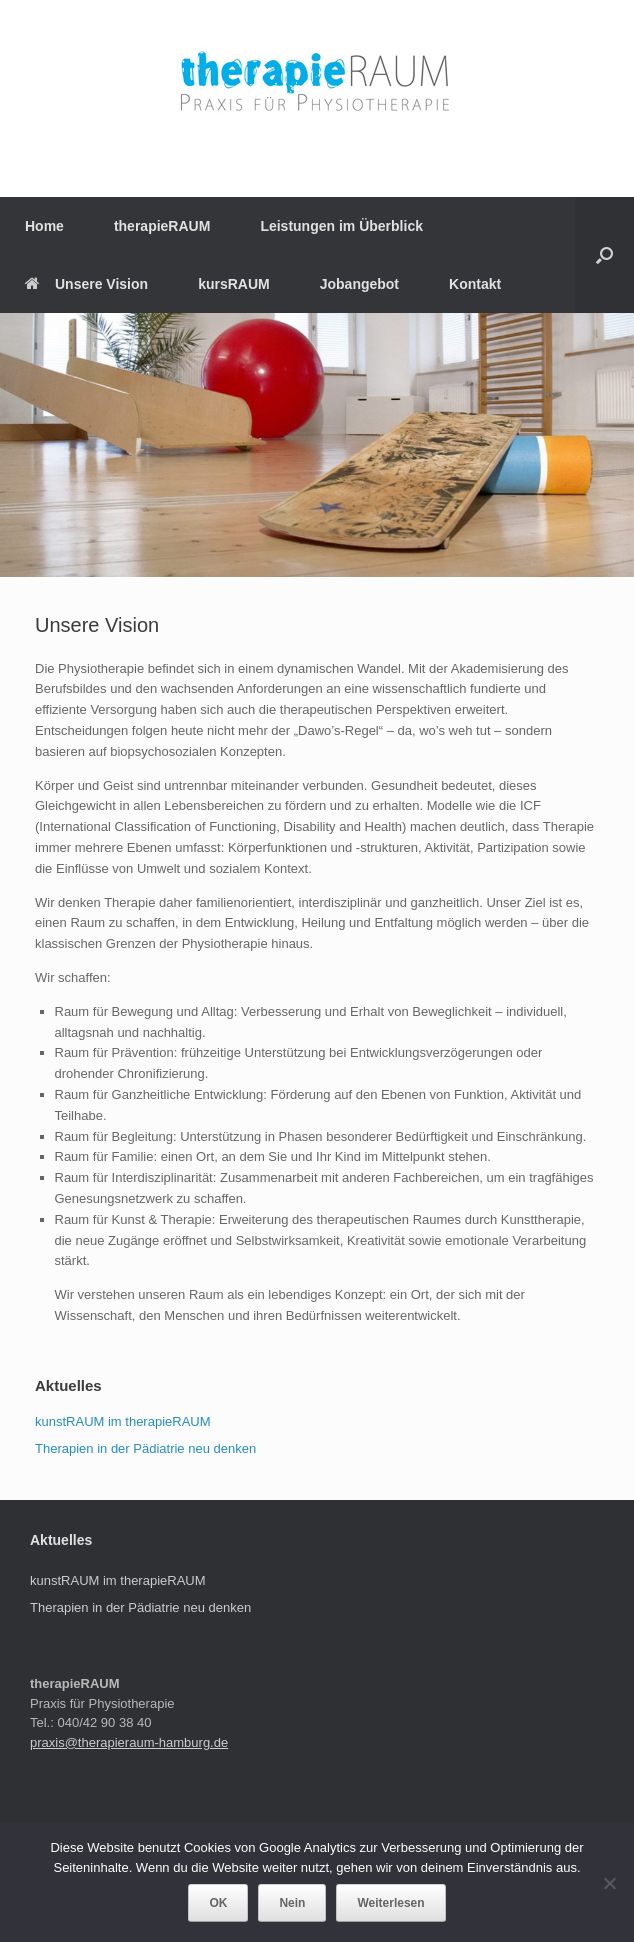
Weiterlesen (390, 1903)
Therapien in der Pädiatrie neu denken (145, 1448)
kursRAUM (234, 284)
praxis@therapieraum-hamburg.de (129, 1742)
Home (44, 226)
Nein (292, 1903)
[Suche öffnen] (604, 255)
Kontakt (475, 284)
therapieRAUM (162, 226)
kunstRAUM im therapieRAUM (123, 1421)
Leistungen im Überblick (341, 226)
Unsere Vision (86, 284)
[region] (317, 445)
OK (218, 1903)
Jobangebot (359, 284)
